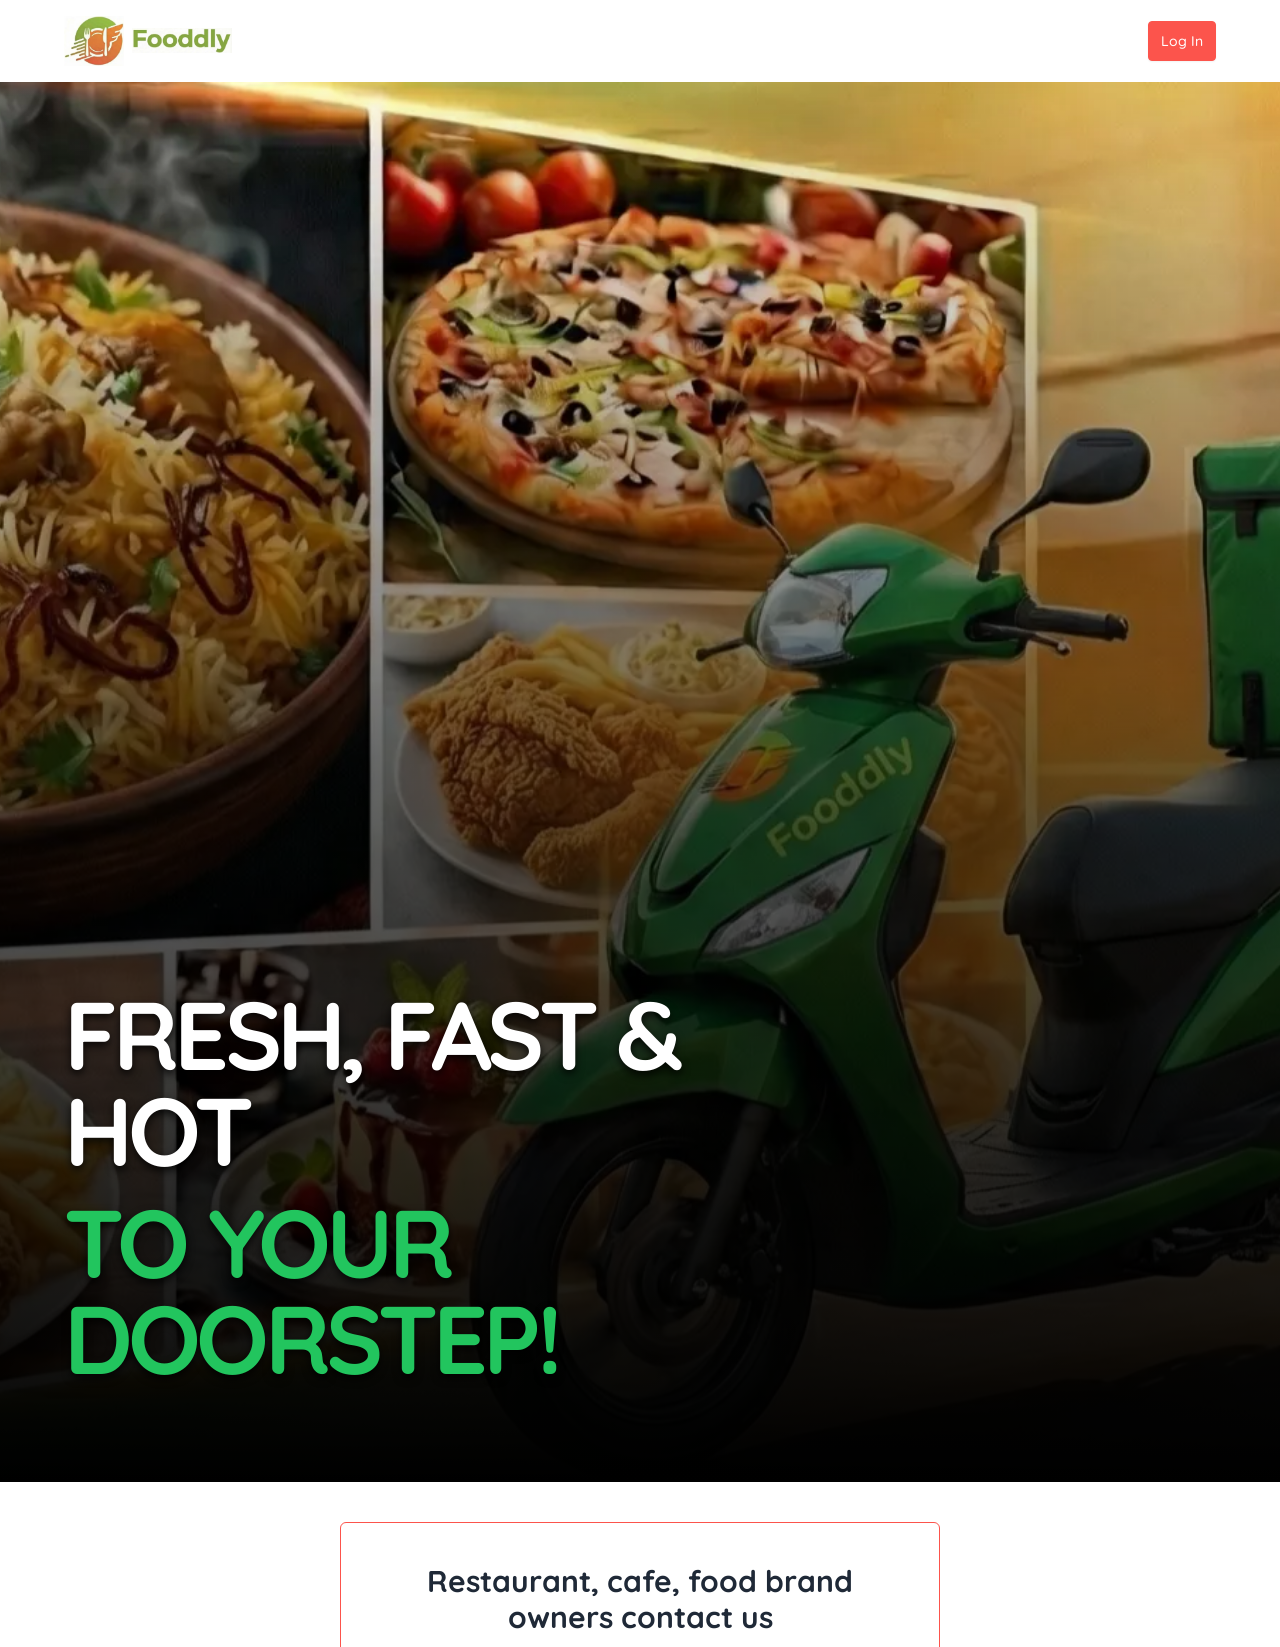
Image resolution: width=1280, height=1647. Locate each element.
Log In (1182, 41)
